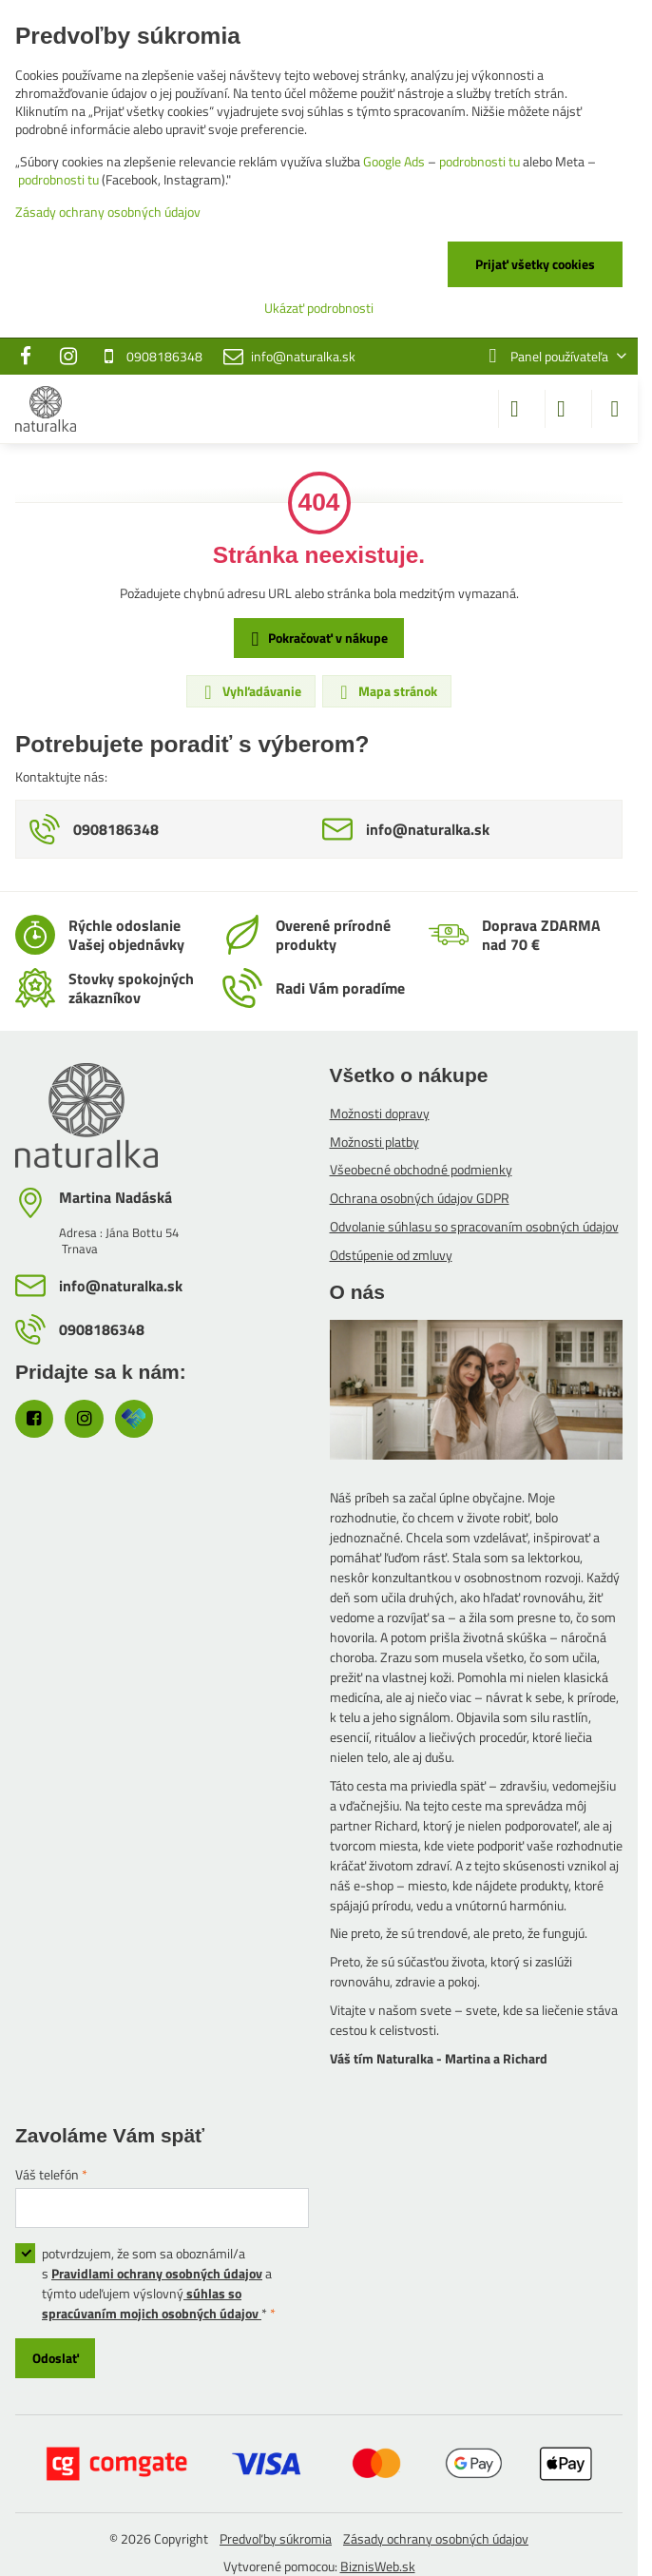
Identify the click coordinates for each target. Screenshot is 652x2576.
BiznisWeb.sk (377, 2566)
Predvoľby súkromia (276, 2538)
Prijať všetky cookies (535, 264)
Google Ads (394, 161)
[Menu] (615, 409)
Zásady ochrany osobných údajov (435, 2538)
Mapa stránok (386, 691)
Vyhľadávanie (250, 691)
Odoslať (55, 2358)
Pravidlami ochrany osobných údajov (156, 2273)
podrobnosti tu (479, 161)
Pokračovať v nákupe (316, 638)
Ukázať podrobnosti (319, 308)
